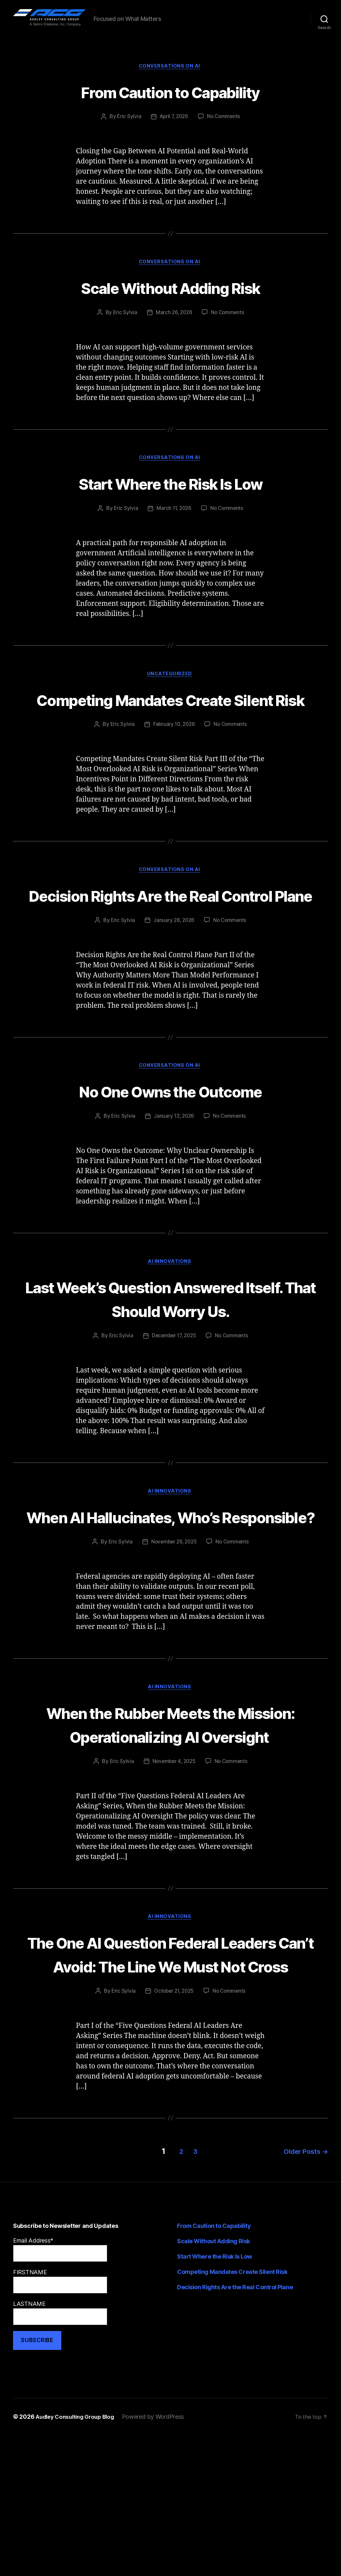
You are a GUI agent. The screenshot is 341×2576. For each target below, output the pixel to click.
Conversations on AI (170, 80)
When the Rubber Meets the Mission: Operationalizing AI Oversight (171, 1829)
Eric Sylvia (127, 131)
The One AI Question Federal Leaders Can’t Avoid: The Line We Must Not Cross (170, 2084)
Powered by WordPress (159, 2557)
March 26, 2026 (173, 328)
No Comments (225, 131)
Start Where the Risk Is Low (170, 499)
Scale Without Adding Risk (170, 301)
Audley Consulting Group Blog (78, 2557)
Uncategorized (170, 691)
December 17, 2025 (173, 1404)
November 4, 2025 (173, 1879)
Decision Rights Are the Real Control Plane (170, 948)
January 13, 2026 (173, 1183)
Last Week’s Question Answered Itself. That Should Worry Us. (170, 1366)
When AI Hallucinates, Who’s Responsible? (170, 1596)
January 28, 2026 (173, 986)
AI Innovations (170, 1329)
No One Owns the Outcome (170, 1157)
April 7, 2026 (173, 131)
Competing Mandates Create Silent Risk (170, 727)
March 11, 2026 (173, 525)
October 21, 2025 (173, 2133)
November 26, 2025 (173, 1635)
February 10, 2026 (173, 765)
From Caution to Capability (170, 105)
